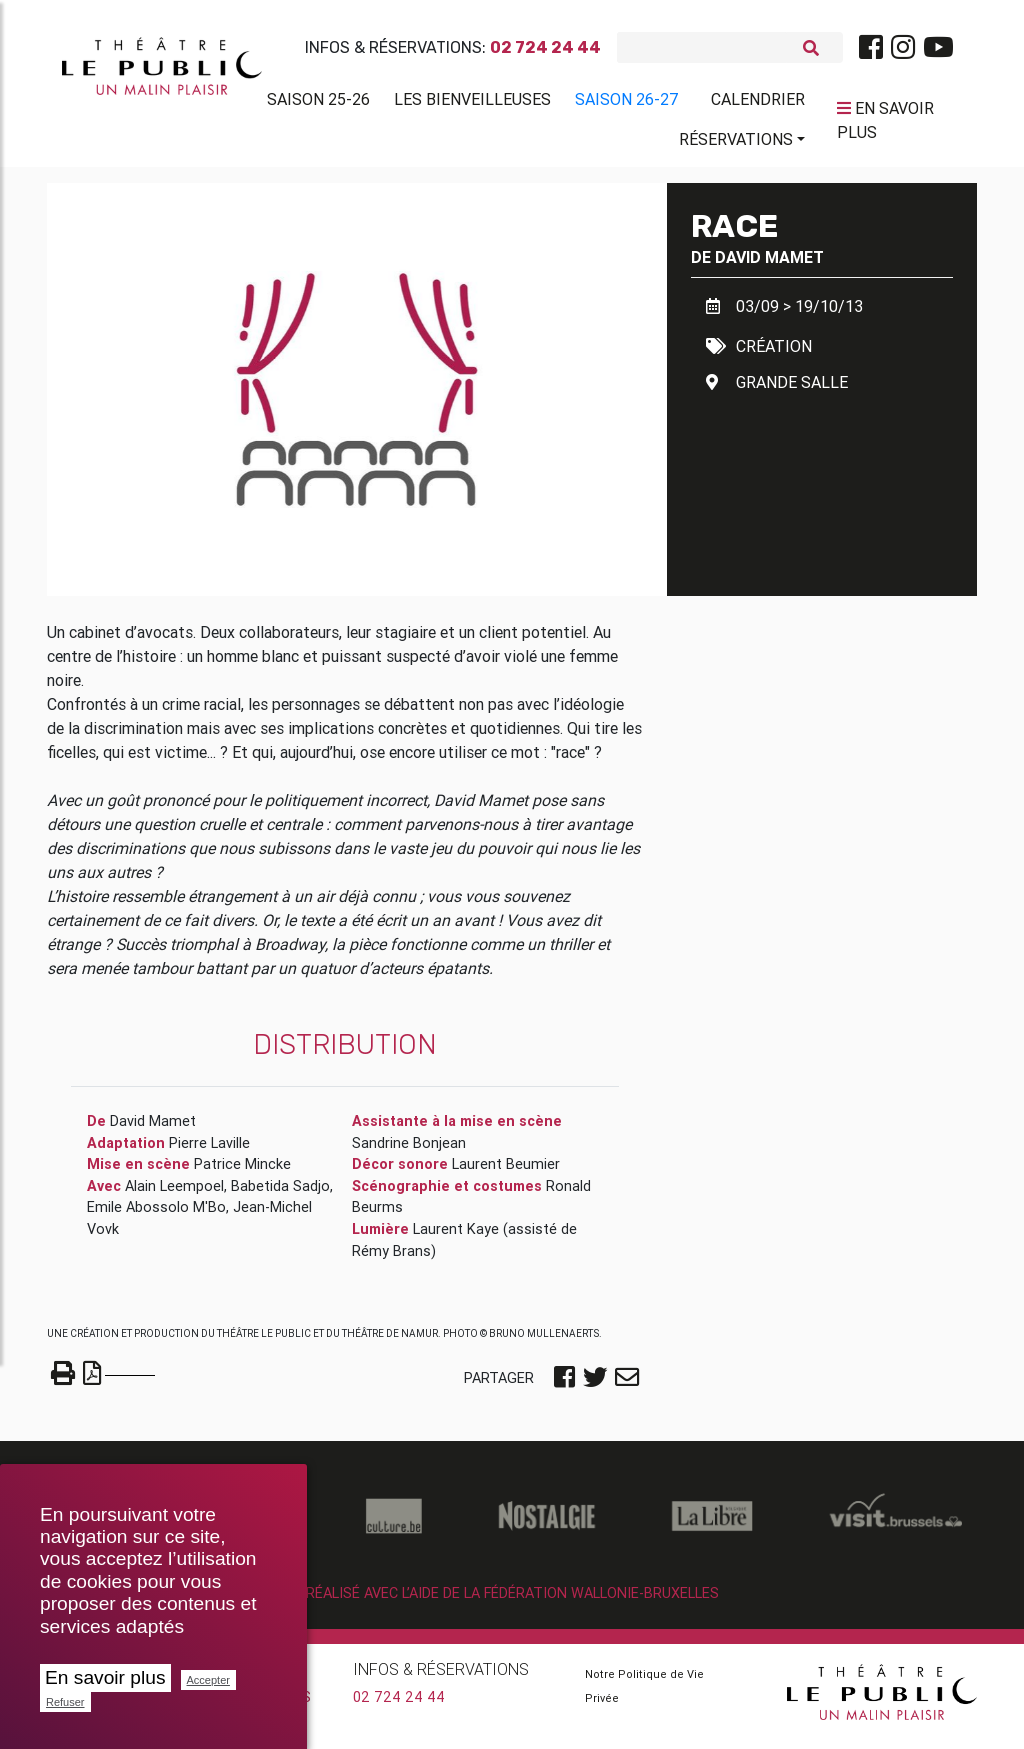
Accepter (208, 1680)
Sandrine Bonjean (409, 1151)
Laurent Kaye (456, 1237)
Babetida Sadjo (280, 1194)
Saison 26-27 (627, 103)
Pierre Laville (209, 1151)
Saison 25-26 (318, 103)
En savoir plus (105, 1677)
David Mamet (769, 265)
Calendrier (758, 103)
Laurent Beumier (506, 1172)
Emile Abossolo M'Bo (156, 1215)
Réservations (736, 143)
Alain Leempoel (174, 1194)
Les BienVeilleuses (472, 103)
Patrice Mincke (242, 1172)
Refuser (65, 1702)
